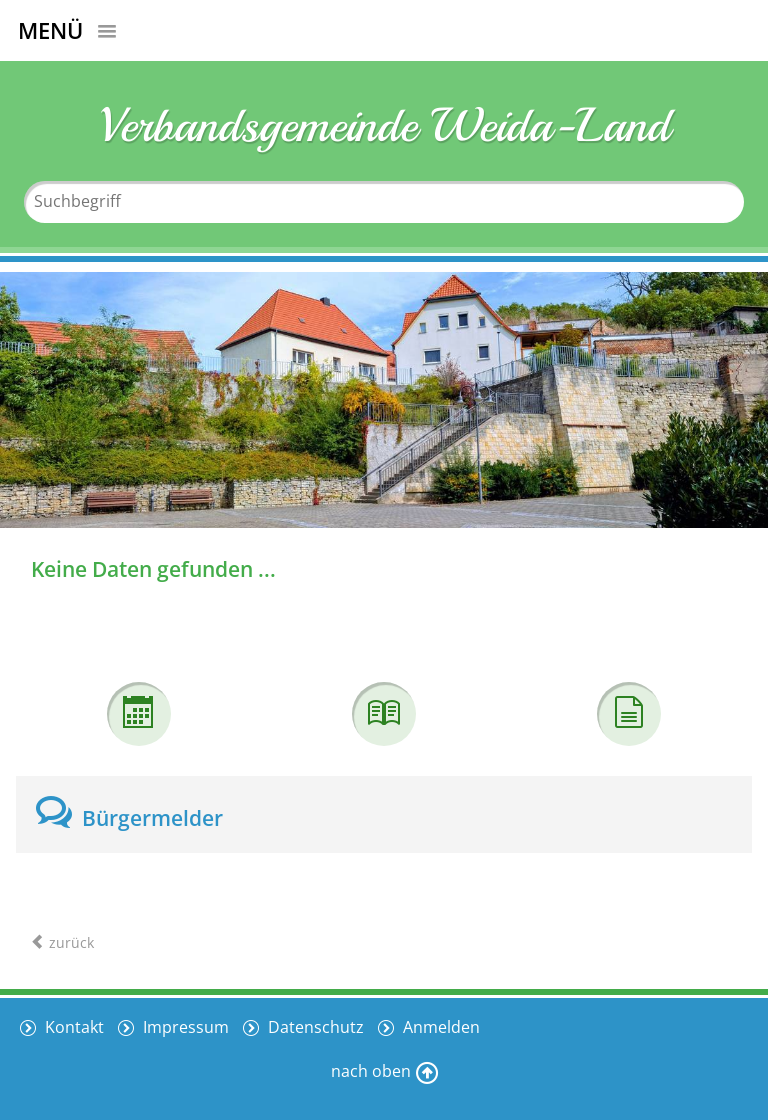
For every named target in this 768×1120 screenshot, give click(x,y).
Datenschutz (314, 1027)
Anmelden (439, 1027)
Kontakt (72, 1027)
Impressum (184, 1027)
